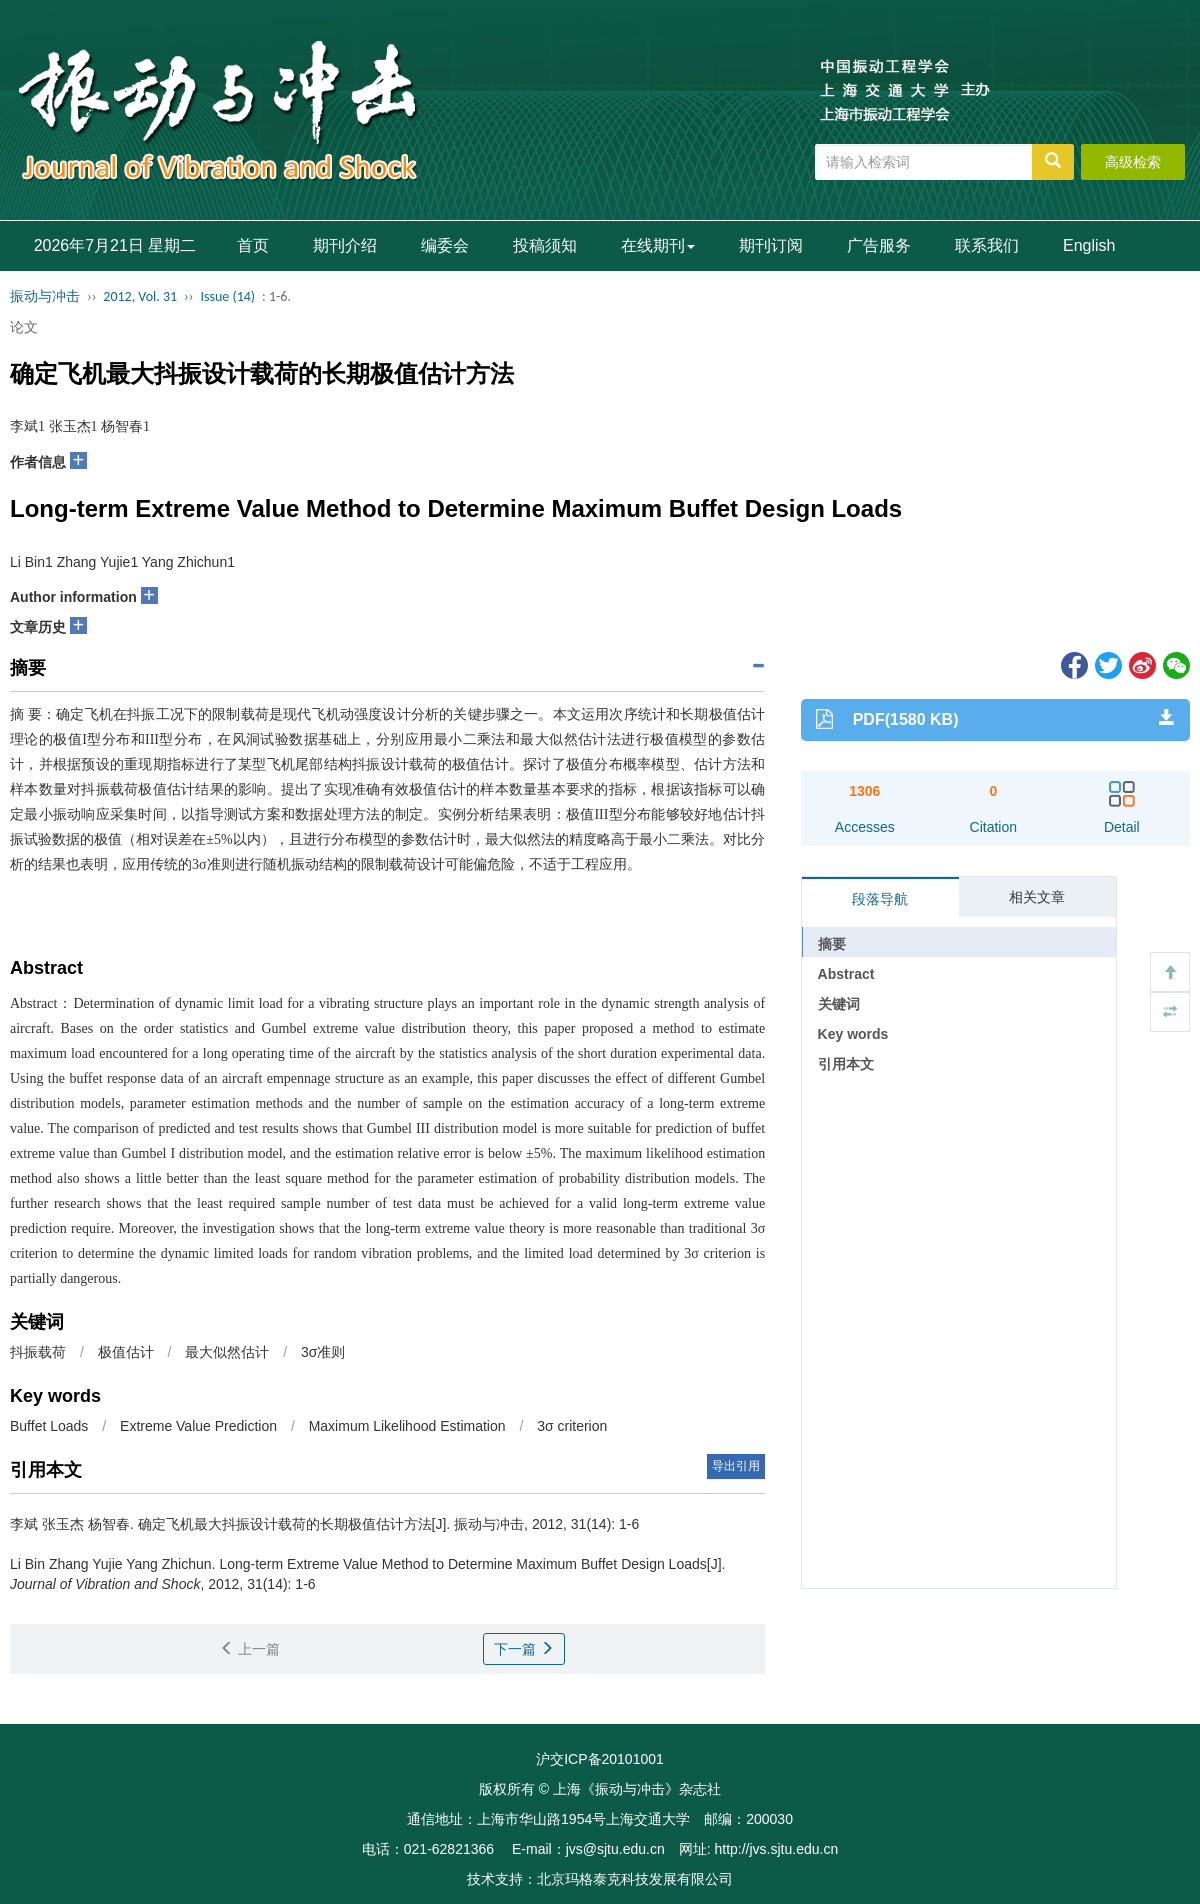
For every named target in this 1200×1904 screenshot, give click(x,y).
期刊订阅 (771, 245)
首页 (253, 245)
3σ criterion (572, 1426)
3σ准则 (323, 1352)
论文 (24, 327)
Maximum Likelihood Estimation (407, 1426)
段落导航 (880, 899)
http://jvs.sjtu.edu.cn (776, 1849)
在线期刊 (658, 245)
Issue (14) (227, 296)
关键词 (839, 1004)
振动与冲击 (45, 296)
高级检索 (1133, 162)
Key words (853, 1034)
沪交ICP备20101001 (600, 1759)
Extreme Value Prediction (198, 1426)
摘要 (832, 944)
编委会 (445, 245)
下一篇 (524, 1649)
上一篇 (250, 1649)
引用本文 (846, 1064)
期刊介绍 (345, 245)
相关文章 (1037, 897)
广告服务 (879, 245)
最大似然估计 (227, 1352)
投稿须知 (545, 245)
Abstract (846, 974)
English (1089, 245)
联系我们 (987, 245)
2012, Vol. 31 (140, 296)
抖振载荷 (38, 1352)
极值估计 (126, 1352)
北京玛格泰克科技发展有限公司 (635, 1879)
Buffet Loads (49, 1426)
